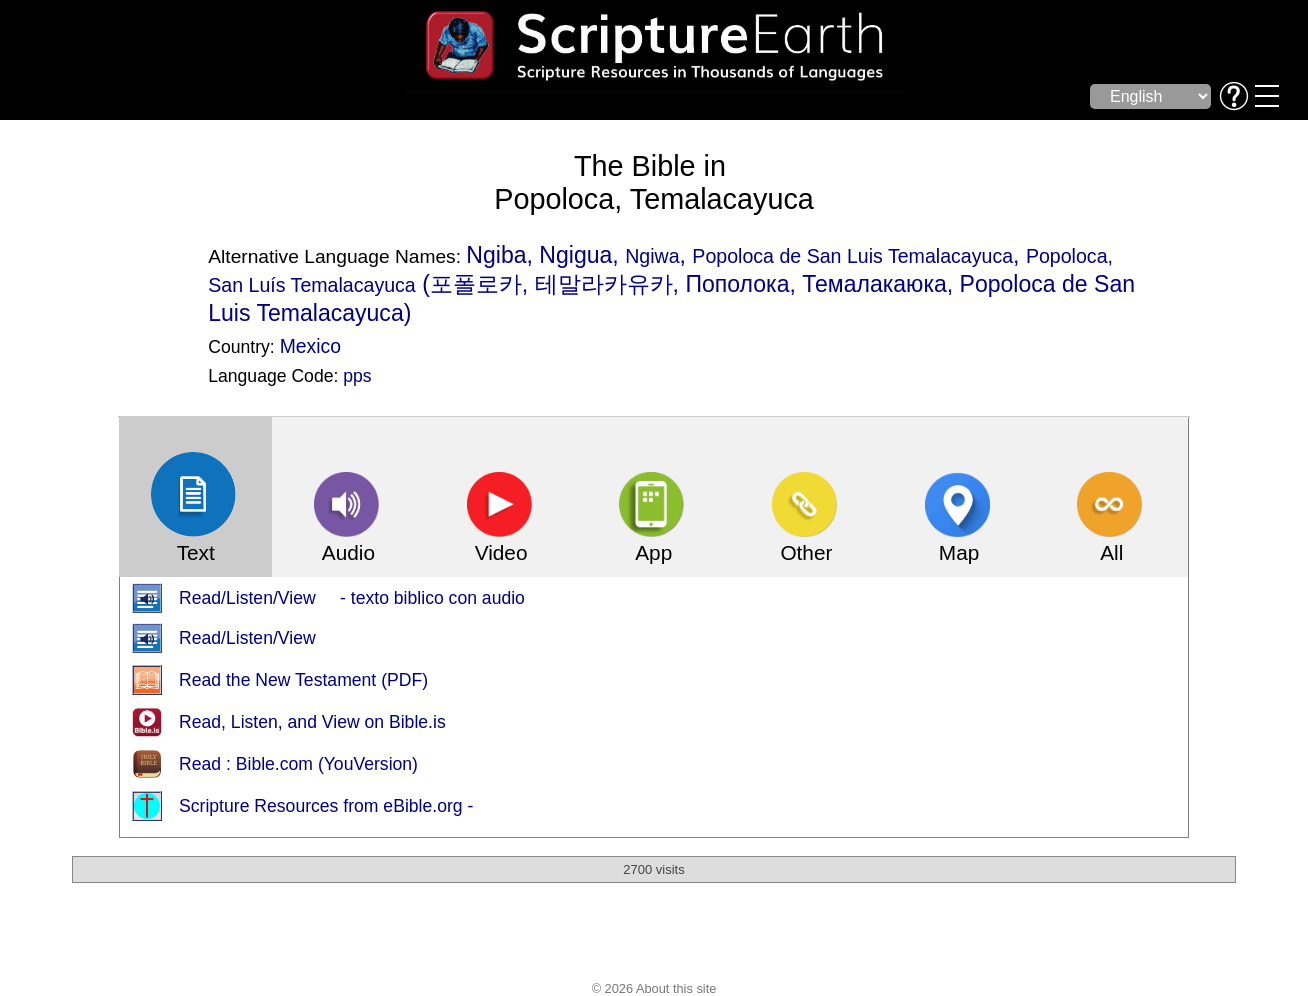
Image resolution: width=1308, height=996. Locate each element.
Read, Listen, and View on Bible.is (312, 722)
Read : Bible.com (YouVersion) (298, 764)
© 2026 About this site (654, 988)
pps (357, 376)
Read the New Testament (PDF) (303, 680)
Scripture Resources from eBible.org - (326, 806)
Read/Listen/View (247, 638)
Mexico (310, 346)
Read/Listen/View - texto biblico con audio (352, 598)
